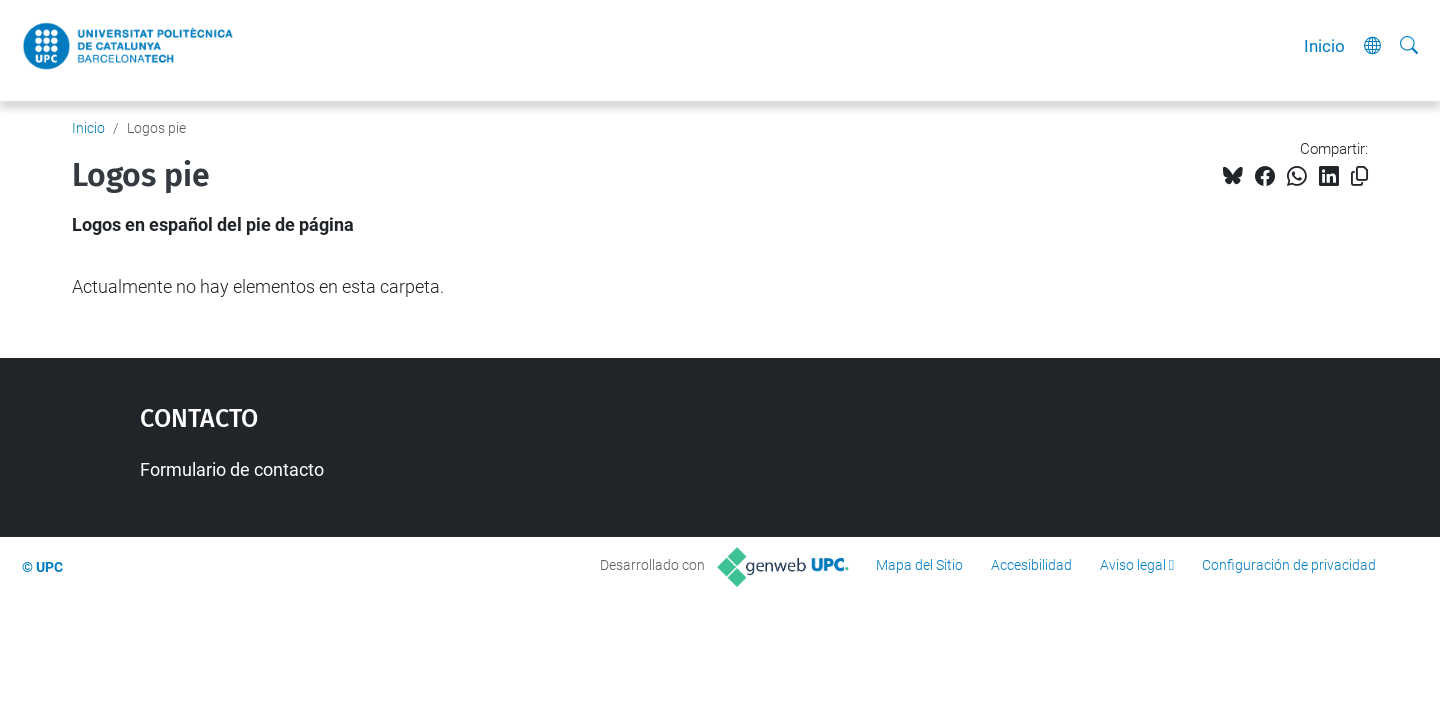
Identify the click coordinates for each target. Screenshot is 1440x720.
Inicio (1324, 46)
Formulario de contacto (232, 469)
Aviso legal (1133, 565)
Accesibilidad (1031, 565)
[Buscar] (1409, 46)
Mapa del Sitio (919, 565)
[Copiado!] (1359, 176)
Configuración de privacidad (1289, 565)
